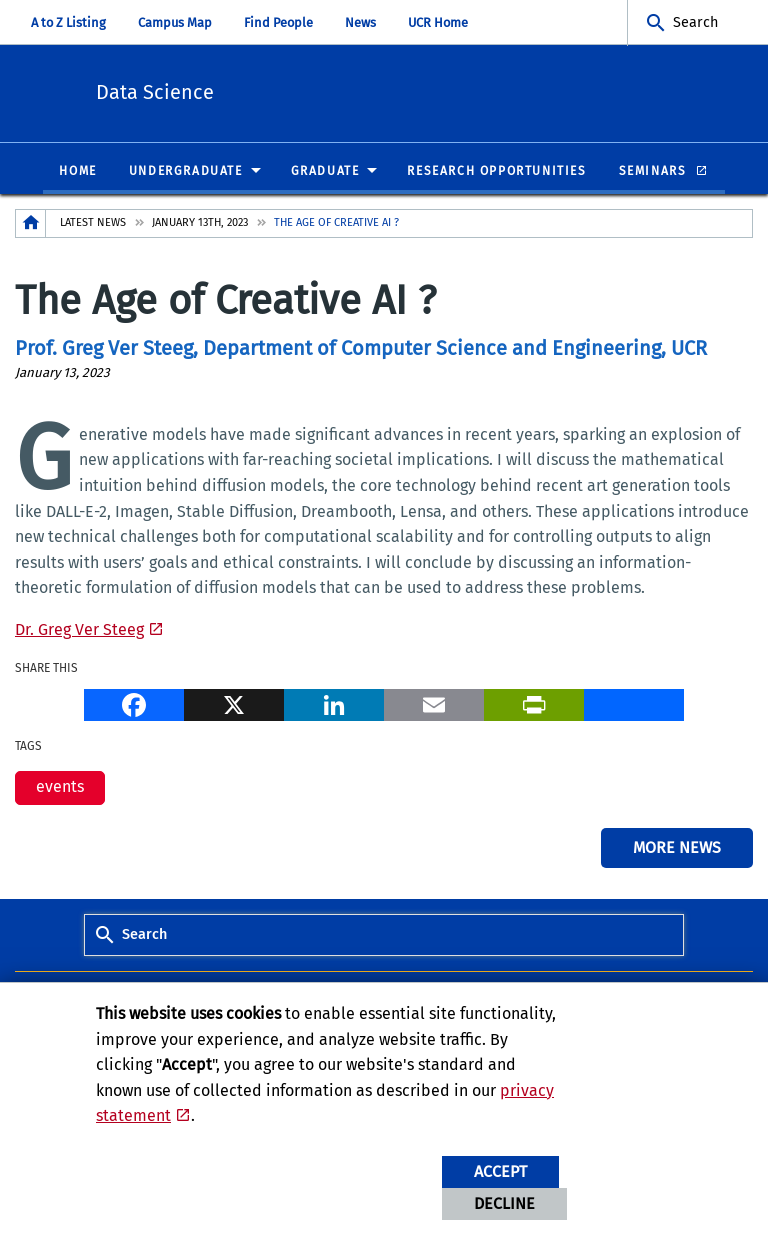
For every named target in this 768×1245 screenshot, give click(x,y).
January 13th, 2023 (200, 223)
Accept (500, 1171)
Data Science (266, 90)
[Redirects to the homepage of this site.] (31, 224)
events (60, 787)
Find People (278, 22)
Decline (504, 1203)
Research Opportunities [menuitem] (496, 172)
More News (677, 848)
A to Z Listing (68, 22)
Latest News (93, 223)
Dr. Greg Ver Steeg (79, 630)
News (360, 22)
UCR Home (438, 22)
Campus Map (175, 22)
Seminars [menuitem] (655, 172)
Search (695, 22)
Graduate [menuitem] (325, 172)
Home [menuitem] (77, 172)
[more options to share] (634, 704)
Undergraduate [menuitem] (186, 172)
